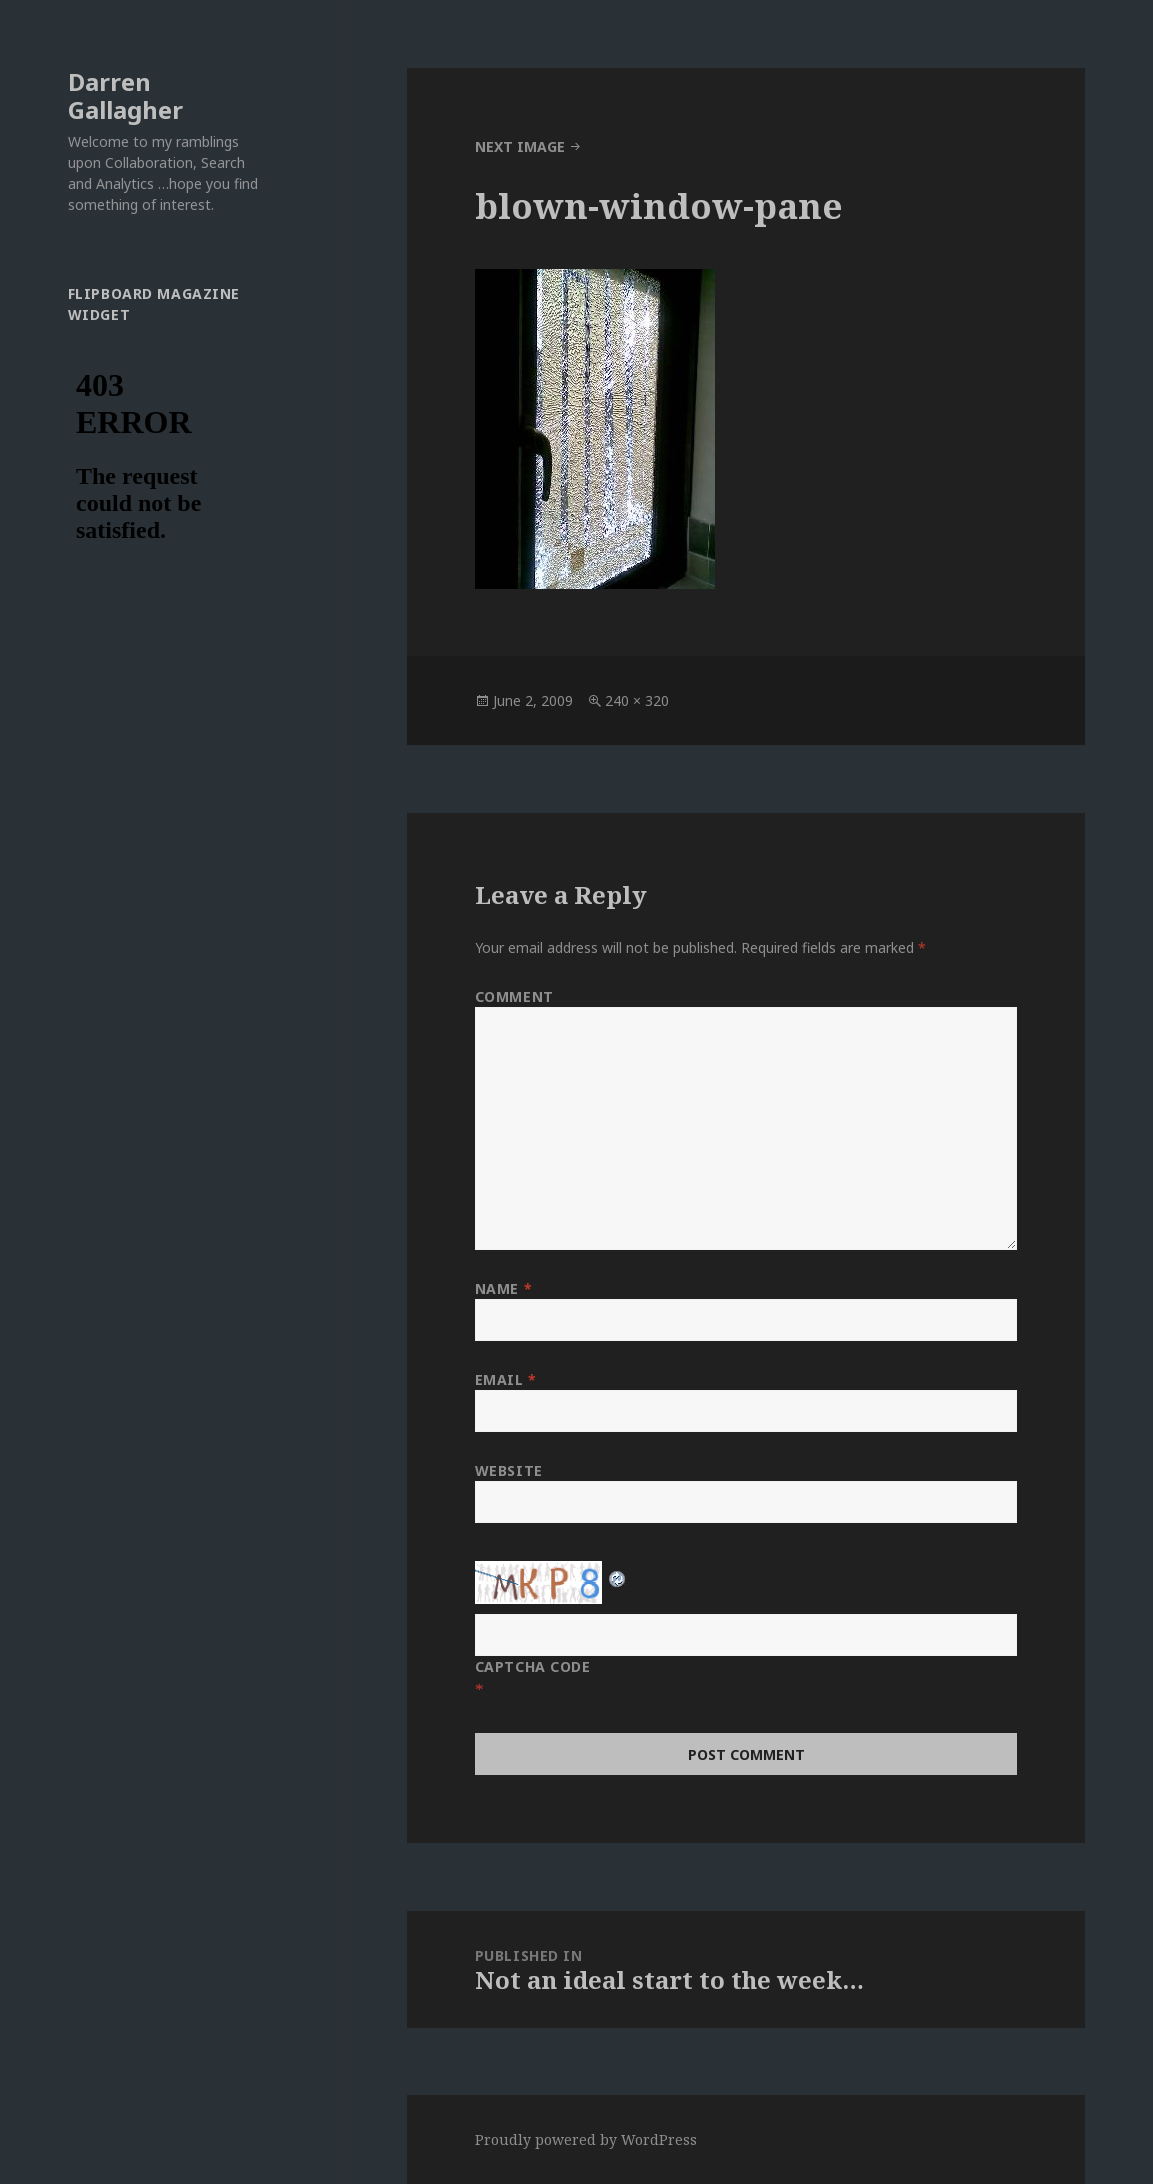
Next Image (520, 146)
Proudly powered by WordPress (586, 2139)
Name (503, 1288)
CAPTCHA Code (533, 1666)
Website (509, 1470)
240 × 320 (637, 700)
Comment (514, 996)
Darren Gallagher (125, 95)
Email (506, 1379)
